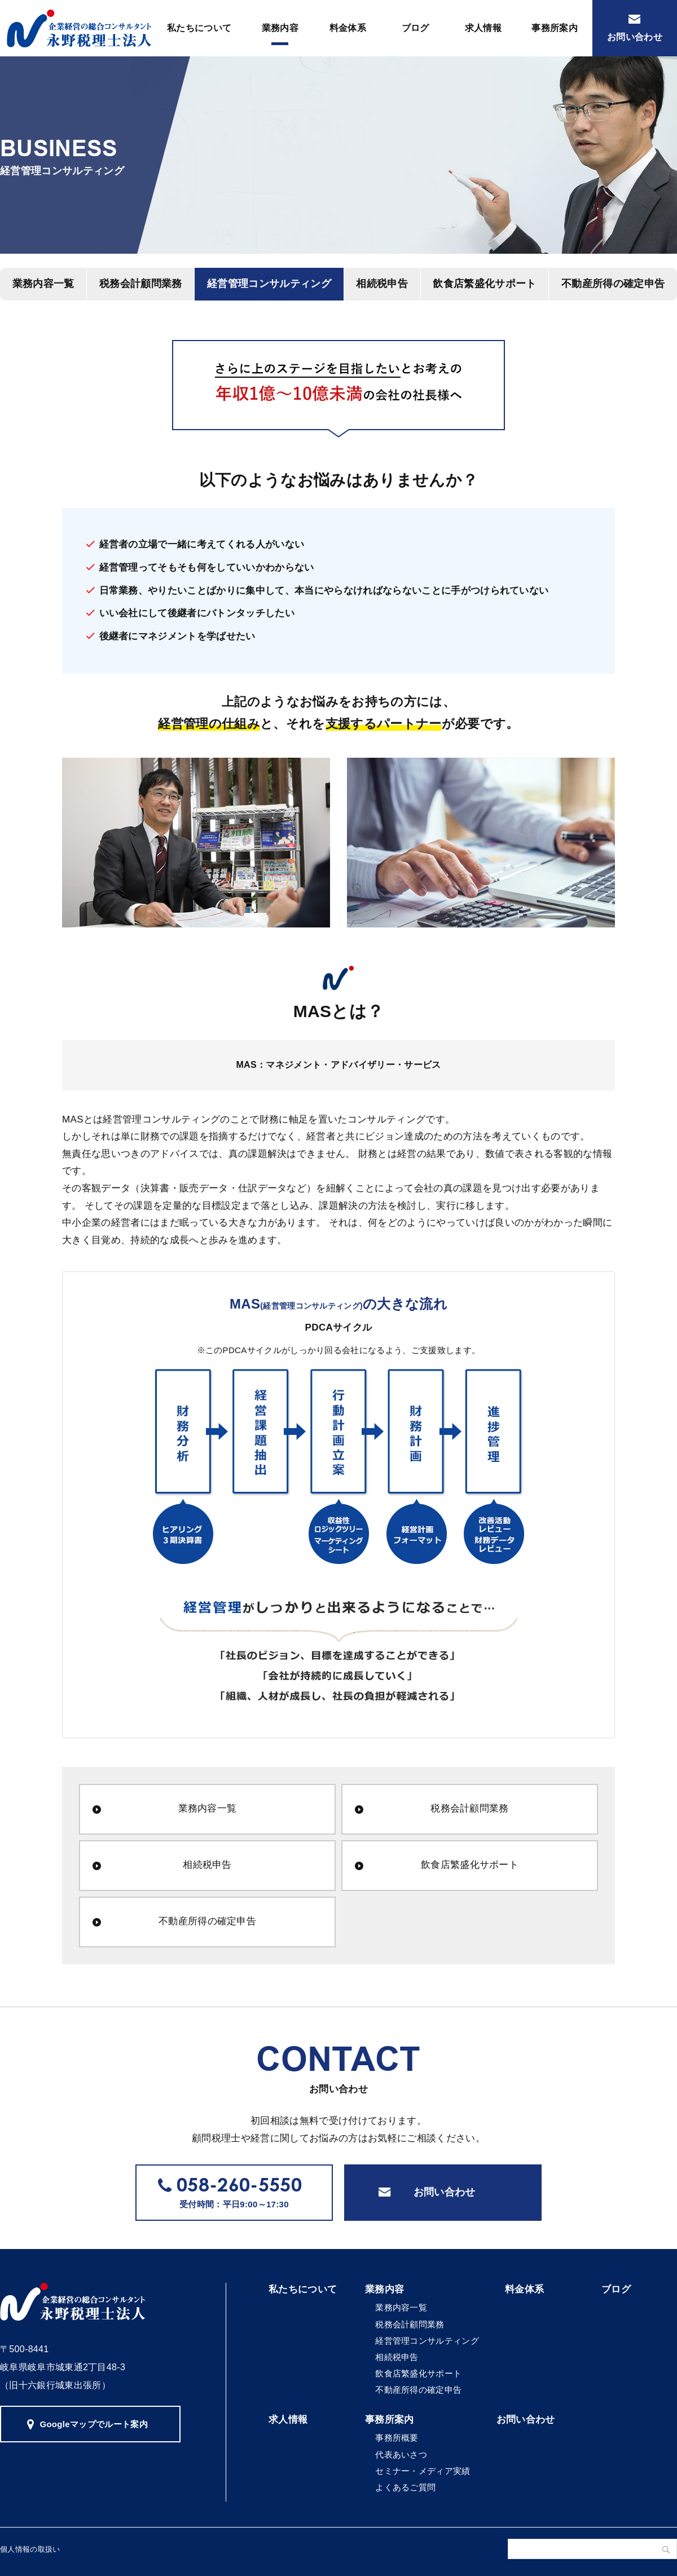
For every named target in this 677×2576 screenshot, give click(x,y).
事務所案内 (554, 28)
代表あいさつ (401, 2454)
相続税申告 (382, 283)
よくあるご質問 (405, 2487)
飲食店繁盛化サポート (484, 283)
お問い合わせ (634, 37)
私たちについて (199, 28)
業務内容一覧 (207, 1808)
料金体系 (347, 28)
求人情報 (483, 28)
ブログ (415, 28)
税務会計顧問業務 (140, 283)
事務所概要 (397, 2437)
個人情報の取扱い (30, 2549)
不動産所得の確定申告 (207, 1921)
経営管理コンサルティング (269, 283)
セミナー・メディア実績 (423, 2471)
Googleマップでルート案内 (93, 2424)
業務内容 (280, 28)
